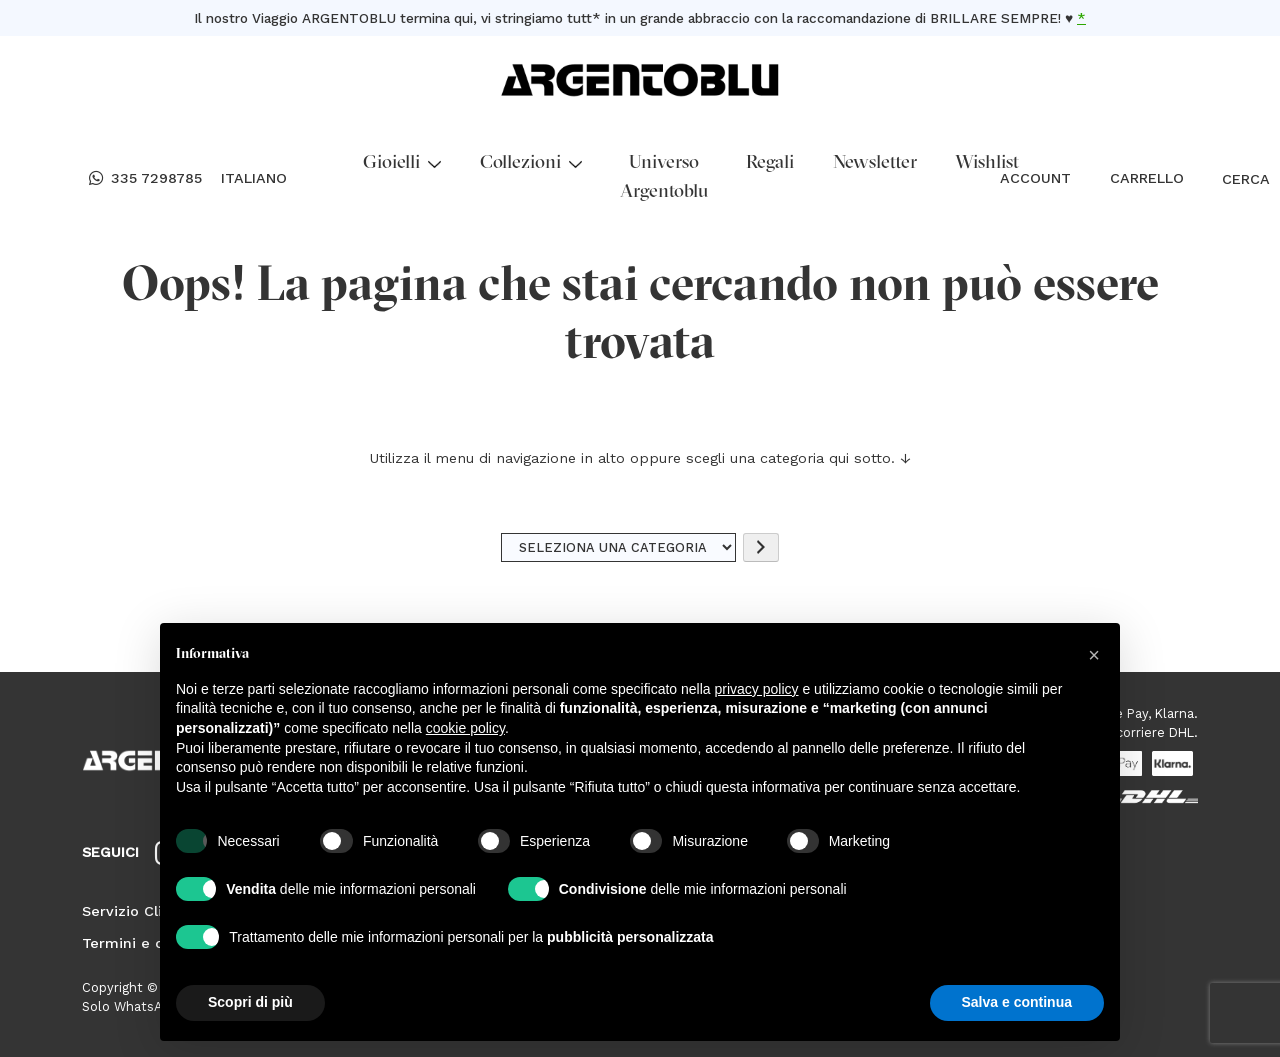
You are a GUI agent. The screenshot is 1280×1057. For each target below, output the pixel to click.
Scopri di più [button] (250, 1002)
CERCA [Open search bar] (1231, 179)
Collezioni (531, 163)
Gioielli (402, 163)
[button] (1094, 655)
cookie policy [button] (465, 728)
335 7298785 (145, 179)
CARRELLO (1147, 178)
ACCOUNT (1035, 178)
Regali (770, 163)
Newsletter (875, 163)
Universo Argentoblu (664, 178)
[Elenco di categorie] (619, 547)
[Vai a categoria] (761, 547)
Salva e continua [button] (1017, 1002)
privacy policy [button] (757, 689)
